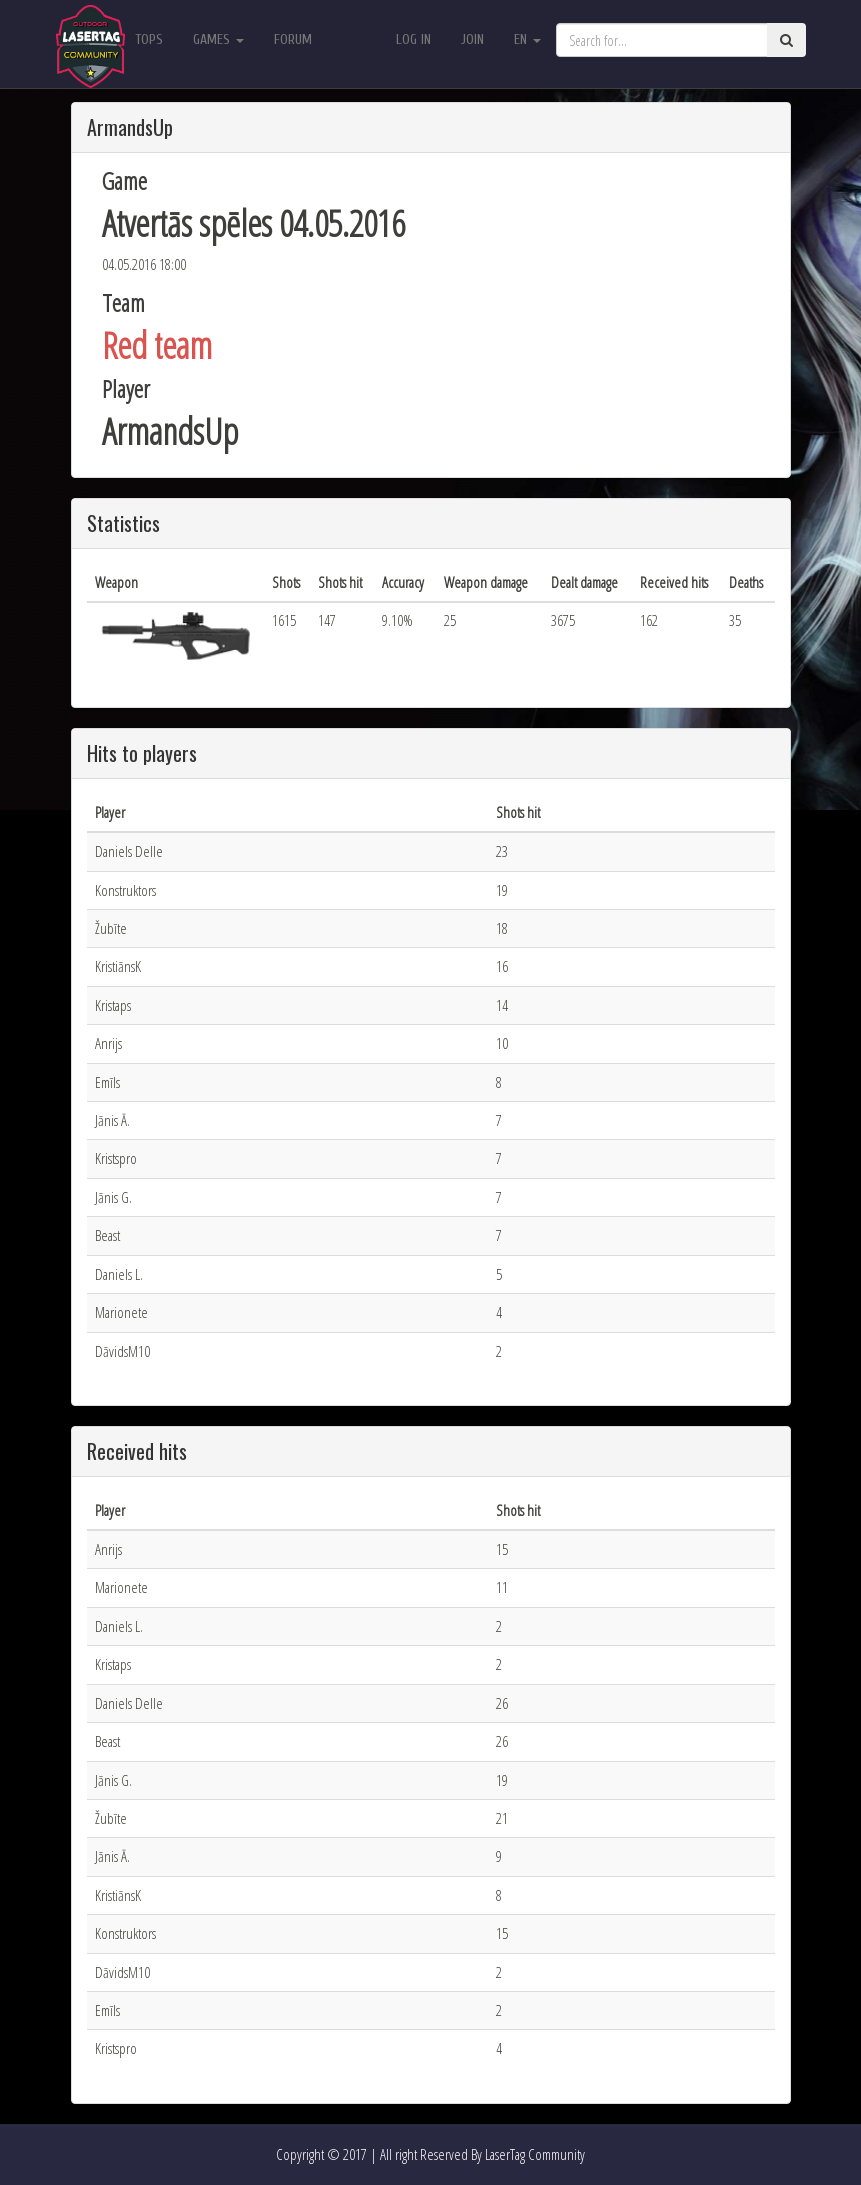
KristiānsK (118, 966)
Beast (107, 1235)
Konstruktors (125, 890)
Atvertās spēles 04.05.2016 (253, 223)
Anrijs (108, 1043)
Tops (149, 39)
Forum (293, 39)
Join (472, 39)
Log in (413, 39)
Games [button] (218, 39)
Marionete (121, 1312)
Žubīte (111, 928)
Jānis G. (113, 1197)
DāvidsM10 (122, 1351)
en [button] (527, 39)
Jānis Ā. (112, 1120)
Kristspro (116, 1158)
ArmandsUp (170, 431)
